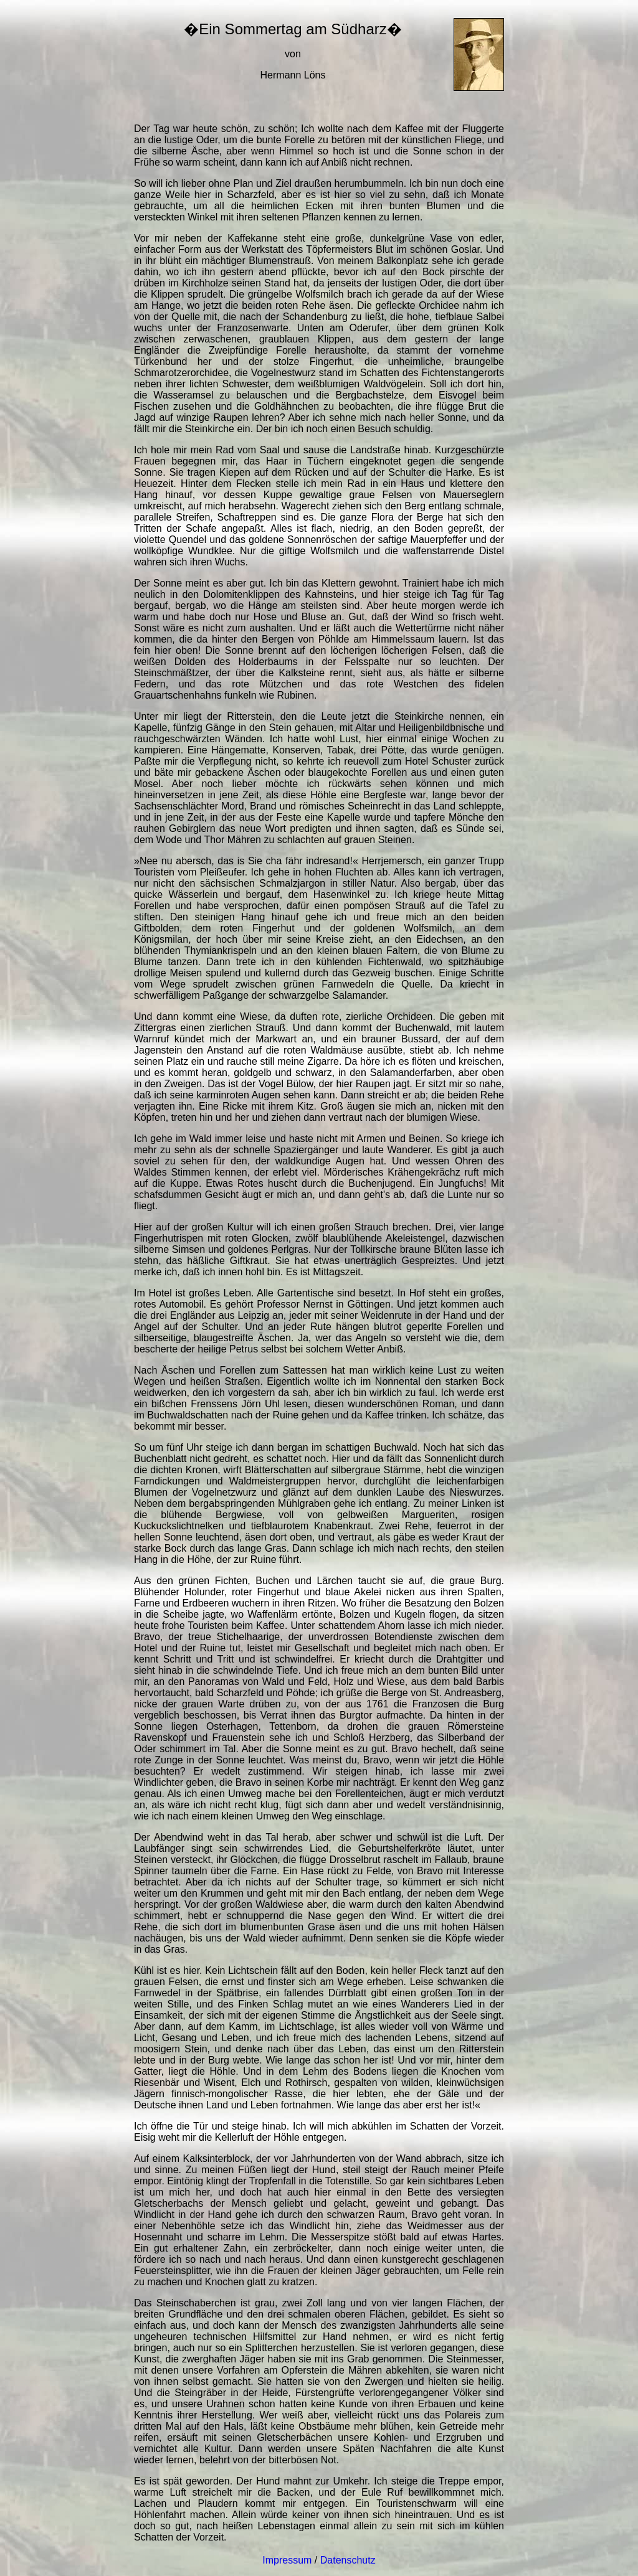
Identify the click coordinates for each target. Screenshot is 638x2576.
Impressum (287, 2560)
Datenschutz (348, 2560)
